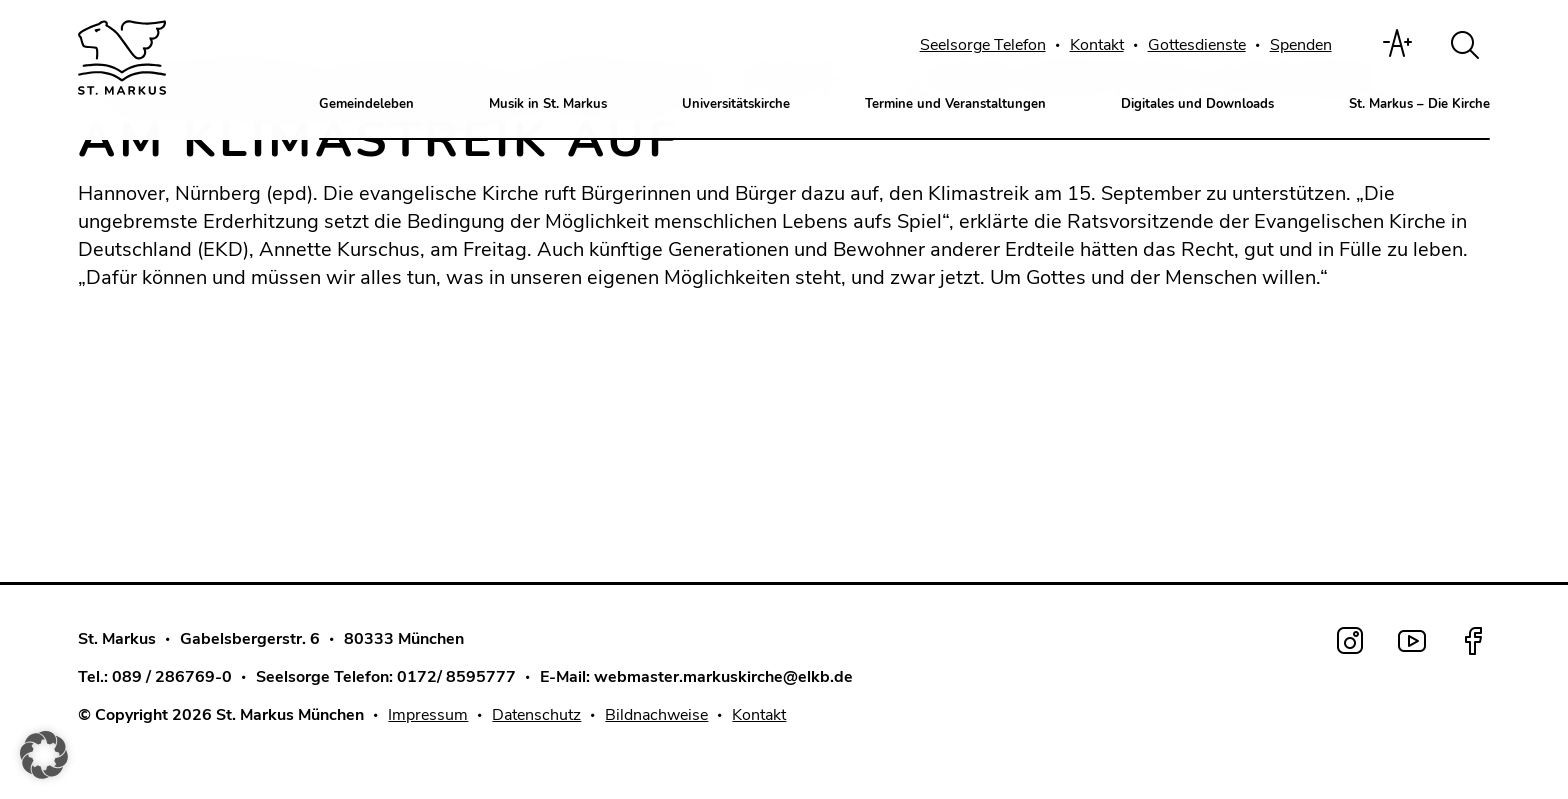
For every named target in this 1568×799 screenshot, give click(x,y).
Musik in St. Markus (548, 104)
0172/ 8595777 (456, 677)
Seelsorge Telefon (983, 45)
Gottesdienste (1197, 45)
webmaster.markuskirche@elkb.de (723, 677)
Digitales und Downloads (1197, 104)
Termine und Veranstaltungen (955, 104)
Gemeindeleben (366, 104)
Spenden (1301, 45)
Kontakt (1097, 45)
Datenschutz (536, 715)
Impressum (428, 715)
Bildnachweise (656, 715)
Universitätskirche (736, 104)
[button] (44, 755)
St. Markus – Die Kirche (1419, 104)
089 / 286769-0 (172, 677)
